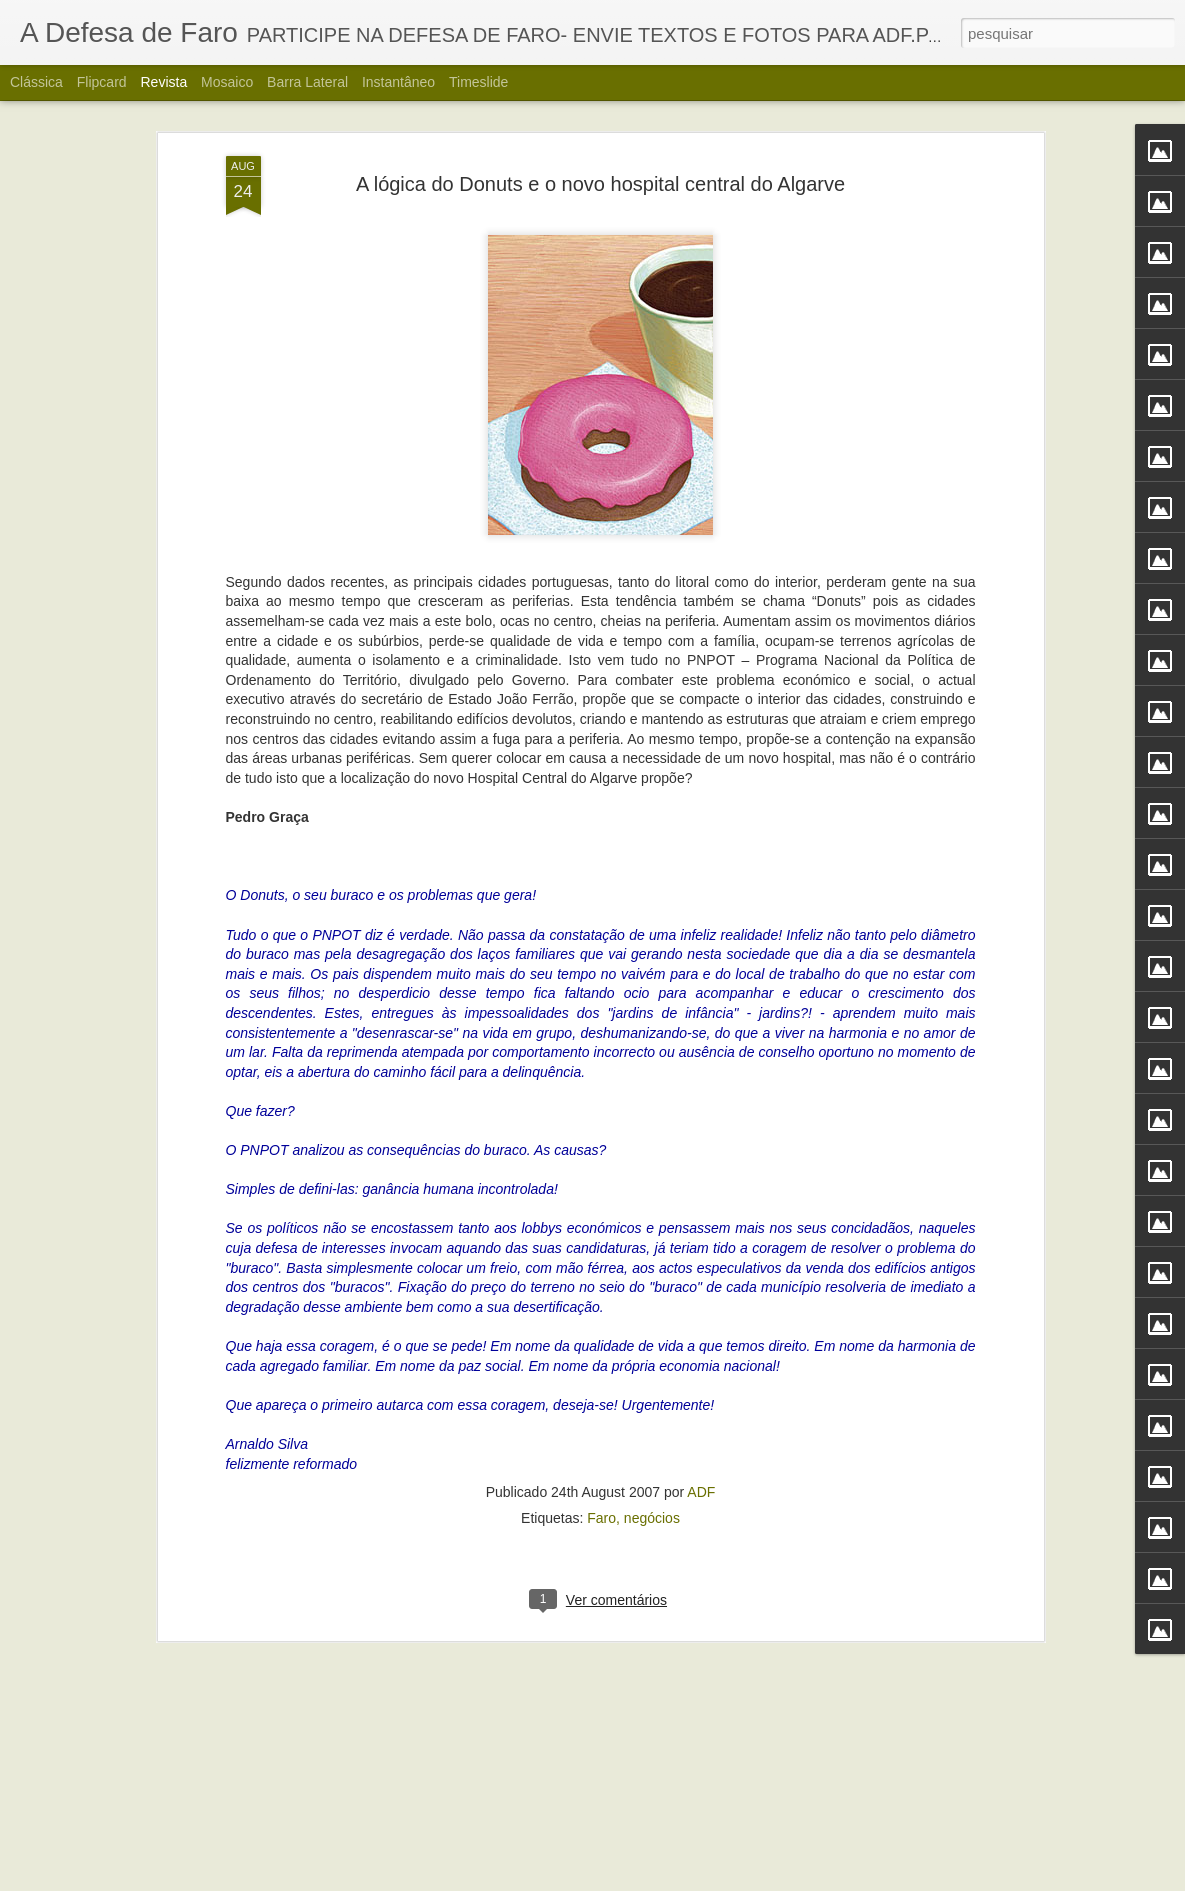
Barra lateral (307, 82)
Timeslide (478, 82)
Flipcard (102, 82)
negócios (652, 1320)
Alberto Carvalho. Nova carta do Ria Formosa (553, 1868)
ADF (701, 1294)
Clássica (36, 82)
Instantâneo (398, 82)
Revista (163, 82)
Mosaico (227, 82)
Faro (601, 1320)
